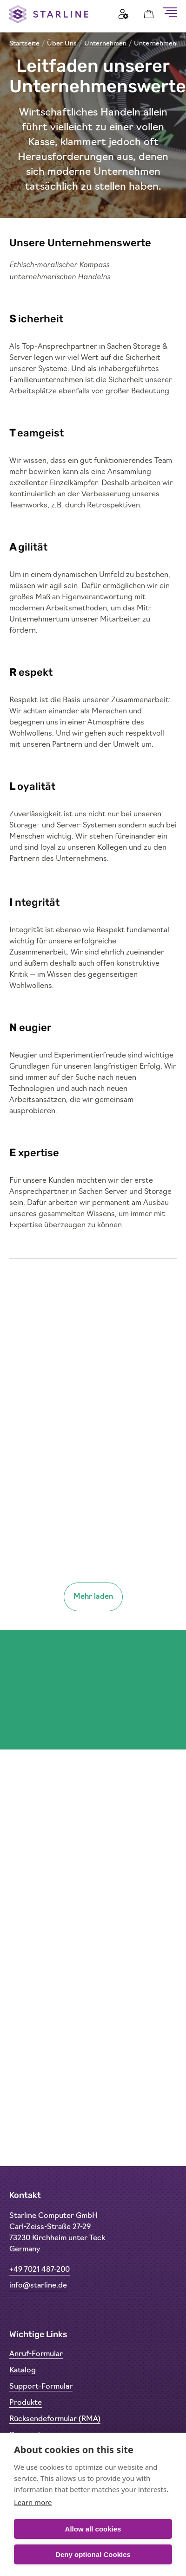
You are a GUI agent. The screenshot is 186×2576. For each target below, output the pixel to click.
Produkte (25, 2403)
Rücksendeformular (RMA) (54, 2419)
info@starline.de (38, 2285)
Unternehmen (105, 43)
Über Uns (62, 43)
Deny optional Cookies (93, 2554)
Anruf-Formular (36, 2354)
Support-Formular (41, 2386)
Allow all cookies (93, 2529)
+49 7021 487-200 (39, 2270)
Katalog (22, 2370)
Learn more (33, 2502)
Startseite (24, 43)
